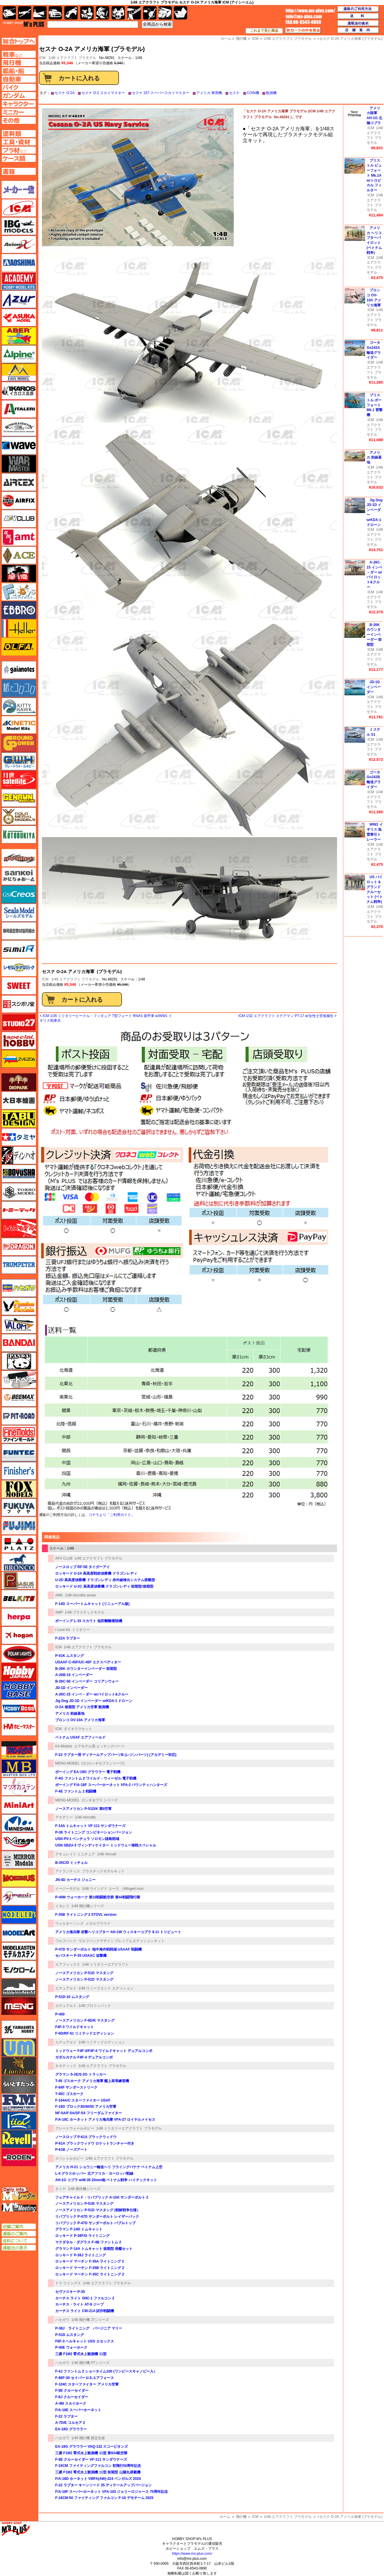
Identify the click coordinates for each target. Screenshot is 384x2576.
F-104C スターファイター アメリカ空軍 (87, 2384)
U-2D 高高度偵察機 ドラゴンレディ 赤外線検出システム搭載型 (105, 1580)
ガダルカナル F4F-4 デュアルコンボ (84, 2057)
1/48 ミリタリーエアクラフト (105, 1964)
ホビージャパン (18, 1672)
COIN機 (253, 93)
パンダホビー (18, 1361)
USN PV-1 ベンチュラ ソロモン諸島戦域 (87, 1839)
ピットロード (18, 1416)
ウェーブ (18, 445)
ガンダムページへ (18, 95)
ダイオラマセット (78, 1729)
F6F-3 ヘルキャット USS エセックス (84, 2341)
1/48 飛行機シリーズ (87, 1906)
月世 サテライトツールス (18, 779)
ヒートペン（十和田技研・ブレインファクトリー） (18, 1379)
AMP (59, 1612)
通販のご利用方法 (358, 9)
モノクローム (18, 1969)
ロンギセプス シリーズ (99, 1800)
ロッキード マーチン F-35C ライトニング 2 (89, 2274)
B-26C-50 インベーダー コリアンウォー (87, 1681)
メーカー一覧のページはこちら (19, 189)
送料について (18, 2240)
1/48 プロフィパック (95, 2006)
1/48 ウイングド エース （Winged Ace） (114, 1889)
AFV (18, 54)
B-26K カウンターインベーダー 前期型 (86, 1669)
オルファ (18, 647)
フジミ (18, 1526)
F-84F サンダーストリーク (76, 2087)
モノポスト (18, 1988)
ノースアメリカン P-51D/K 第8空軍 (83, 1809)
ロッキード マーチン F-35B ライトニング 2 (89, 2268)
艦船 (40, 12)
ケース (165, 12)
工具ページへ (18, 142)
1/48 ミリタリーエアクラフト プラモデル (129, 2128)
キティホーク (18, 706)
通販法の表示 (18, 2248)
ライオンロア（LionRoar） (18, 2066)
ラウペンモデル (18, 2102)
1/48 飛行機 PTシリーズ (90, 2363)
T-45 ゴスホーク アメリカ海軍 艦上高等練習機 (92, 2081)
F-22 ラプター (66, 2416)
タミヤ (60, 2189)
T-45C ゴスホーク (69, 2094)
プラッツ (18, 1544)
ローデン (18, 2157)
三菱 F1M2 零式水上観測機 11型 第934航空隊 (91, 2453)
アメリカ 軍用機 (209, 93)
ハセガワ (62, 2320)
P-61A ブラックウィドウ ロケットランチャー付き (94, 2143)
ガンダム (102, 12)
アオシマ (18, 263)
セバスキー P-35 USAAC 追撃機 (81, 1956)
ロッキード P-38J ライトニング (80, 2255)
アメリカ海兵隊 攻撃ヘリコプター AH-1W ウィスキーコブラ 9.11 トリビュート (118, 1932)
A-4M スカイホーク (70, 2403)
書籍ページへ (18, 171)
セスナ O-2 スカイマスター (103, 93)
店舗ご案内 (18, 2226)
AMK (59, 1595)
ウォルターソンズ (69, 1923)
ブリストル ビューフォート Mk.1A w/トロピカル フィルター (374, 175)
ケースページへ (18, 158)
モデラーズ (18, 1914)
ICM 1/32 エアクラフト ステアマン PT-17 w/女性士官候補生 (286, 1016)
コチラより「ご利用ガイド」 (112, 1515)
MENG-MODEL (67, 1763)
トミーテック (18, 1210)
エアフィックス (67, 1964)
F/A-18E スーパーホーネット (78, 2410)
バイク (71, 12)
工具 (134, 12)
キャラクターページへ (18, 104)
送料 (358, 16)
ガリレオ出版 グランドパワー (18, 743)
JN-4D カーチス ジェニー (75, 1880)
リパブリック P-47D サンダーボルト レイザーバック (97, 2216)
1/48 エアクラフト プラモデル (72, 58)
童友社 (18, 1173)
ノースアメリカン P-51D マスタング (84, 1973)
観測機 (271, 93)
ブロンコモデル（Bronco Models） (18, 1562)
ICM (45, 979)
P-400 (60, 2014)
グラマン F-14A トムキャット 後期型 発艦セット (94, 2249)
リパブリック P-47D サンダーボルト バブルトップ (95, 2223)
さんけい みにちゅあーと (18, 876)
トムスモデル (18, 1228)
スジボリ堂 (18, 1004)
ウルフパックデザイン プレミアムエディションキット (121, 1941)
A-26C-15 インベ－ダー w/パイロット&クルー (91, 1694)
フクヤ (18, 1507)
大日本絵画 (18, 1100)
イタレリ (62, 1906)
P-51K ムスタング (69, 1656)
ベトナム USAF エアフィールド (80, 1737)
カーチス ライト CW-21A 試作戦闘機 (84, 2311)
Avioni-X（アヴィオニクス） (18, 244)
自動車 (55, 12)
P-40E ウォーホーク (71, 2347)
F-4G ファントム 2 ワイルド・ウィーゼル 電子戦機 (95, 1778)
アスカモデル (18, 317)
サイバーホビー (18, 858)
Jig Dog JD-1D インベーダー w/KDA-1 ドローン (93, 1701)
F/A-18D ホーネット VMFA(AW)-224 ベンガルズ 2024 (98, 2479)
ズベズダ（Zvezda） (18, 1059)
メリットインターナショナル (18, 1896)
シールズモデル (18, 912)
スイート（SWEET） (18, 986)
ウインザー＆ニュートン (18, 427)
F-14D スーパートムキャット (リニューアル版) (92, 1604)
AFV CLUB (64, 1558)
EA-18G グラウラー (71, 2429)
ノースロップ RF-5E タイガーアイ (82, 1567)
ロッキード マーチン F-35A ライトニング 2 (89, 2261)
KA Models (63, 1746)
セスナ (234, 93)
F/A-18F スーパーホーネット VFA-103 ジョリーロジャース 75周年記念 (111, 2492)
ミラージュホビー (18, 1841)
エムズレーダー (19, 2194)
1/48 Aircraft (106, 1854)
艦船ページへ (18, 71)
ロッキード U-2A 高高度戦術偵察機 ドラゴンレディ (96, 1573)
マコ (18, 1750)
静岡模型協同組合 (18, 931)
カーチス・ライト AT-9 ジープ (79, 2304)
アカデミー (64, 1817)
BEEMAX (18, 1398)
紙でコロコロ (18, 688)
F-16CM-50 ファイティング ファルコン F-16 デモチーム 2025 (104, 2498)
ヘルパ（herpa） (18, 1617)
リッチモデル (18, 2121)
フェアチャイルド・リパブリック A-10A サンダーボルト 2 (101, 2197)
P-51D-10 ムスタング (72, 1997)
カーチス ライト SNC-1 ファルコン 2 (84, 2298)
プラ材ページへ (18, 150)
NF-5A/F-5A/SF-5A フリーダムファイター (88, 2113)
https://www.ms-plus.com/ (192, 2554)
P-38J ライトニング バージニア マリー (88, 2328)
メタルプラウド (98, 1923)
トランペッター (18, 1265)
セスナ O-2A (64, 93)
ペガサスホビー (18, 1580)
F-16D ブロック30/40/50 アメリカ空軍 (85, 2106)
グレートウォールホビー (74, 2128)
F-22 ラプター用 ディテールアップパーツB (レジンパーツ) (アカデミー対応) (116, 1755)
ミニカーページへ (18, 112)
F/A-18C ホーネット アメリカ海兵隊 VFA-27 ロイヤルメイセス (105, 2119)
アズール (18, 299)
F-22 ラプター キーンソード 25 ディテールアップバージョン (103, 2485)
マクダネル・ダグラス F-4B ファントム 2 (88, 2242)
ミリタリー (81, 1630)
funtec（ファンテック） (18, 1452)
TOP (23, 24)
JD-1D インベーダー (71, 1688)
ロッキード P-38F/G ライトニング (82, 2236)
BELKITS (18, 1599)
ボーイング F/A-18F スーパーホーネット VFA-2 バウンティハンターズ (111, 1785)
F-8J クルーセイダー (71, 2397)
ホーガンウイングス (18, 1635)
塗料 (118, 12)
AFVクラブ (18, 519)
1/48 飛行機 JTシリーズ (90, 2320)
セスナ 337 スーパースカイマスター (160, 93)
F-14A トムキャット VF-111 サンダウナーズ (90, 1826)
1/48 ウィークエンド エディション (106, 1988)
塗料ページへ (18, 133)
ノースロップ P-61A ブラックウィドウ (86, 2137)
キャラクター (87, 12)
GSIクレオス (18, 894)
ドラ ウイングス (68, 2283)
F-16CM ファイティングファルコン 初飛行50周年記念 (98, 2466)
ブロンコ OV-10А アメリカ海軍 (80, 1720)
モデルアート (18, 1933)
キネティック (65, 2066)
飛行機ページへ (18, 62)
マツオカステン (18, 1786)
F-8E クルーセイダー (72, 2390)
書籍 (180, 12)
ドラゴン (18, 1247)
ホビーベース (18, 1690)
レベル (18, 2139)
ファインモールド (18, 1434)
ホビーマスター (18, 1727)
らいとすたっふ (18, 2084)
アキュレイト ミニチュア (75, 1854)
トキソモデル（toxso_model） (18, 1192)
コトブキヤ (18, 834)
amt (18, 537)
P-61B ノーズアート (71, 2150)
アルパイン (18, 354)
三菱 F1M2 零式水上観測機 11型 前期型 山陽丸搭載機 (97, 2472)
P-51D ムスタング (69, 2335)
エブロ (18, 610)
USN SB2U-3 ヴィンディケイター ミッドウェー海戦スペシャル (105, 1845)
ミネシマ (18, 1823)
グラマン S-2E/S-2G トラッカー (80, 2074)
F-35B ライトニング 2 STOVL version (86, 1915)
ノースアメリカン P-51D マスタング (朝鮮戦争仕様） (97, 2210)
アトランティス (67, 1871)
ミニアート (18, 1805)
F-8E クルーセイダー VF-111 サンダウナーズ (91, 2459)
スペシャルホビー (69, 2158)
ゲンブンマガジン (18, 798)
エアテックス (18, 482)
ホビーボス (18, 1708)
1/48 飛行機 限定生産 (88, 2438)
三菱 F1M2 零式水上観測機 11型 (81, 2354)
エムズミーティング (19, 2207)
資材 (149, 12)
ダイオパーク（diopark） (18, 1082)
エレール (18, 628)
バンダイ (18, 1343)
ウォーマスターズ (18, 464)
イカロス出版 (18, 391)
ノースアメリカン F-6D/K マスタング (85, 2020)
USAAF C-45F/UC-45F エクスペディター (88, 1662)
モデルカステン (18, 1951)
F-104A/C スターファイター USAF (82, 2100)
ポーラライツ (18, 1653)
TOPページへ (18, 41)
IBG (18, 226)
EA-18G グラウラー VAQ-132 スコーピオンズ (91, 2446)
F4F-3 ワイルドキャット (74, 2027)
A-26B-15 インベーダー (74, 1675)
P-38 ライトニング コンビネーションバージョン (93, 1832)
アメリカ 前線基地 (69, 1713)
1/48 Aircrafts (85, 1817)
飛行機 (241, 2517)
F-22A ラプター (67, 1638)
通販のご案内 (18, 2233)
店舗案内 (358, 30)
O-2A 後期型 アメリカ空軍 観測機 (82, 1707)
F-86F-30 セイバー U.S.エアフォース (84, 2378)
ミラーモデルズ (18, 1860)
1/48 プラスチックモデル (84, 1612)
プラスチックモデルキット (103, 1871)
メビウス (18, 1878)
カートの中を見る (303, 30)
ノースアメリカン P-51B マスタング (84, 2204)
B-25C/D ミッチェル (71, 1863)
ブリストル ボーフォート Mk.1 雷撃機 (375, 405)
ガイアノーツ (18, 670)
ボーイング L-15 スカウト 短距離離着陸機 (88, 1621)
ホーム (225, 2517)
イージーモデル (67, 1889)
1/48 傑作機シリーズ (84, 2189)
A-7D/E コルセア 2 (70, 2423)
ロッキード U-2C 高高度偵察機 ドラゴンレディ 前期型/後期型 (104, 1586)
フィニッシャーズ (18, 1471)
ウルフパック (65, 1941)
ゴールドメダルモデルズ (18, 816)
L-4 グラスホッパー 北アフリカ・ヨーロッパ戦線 (94, 2173)
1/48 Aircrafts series (80, 1595)
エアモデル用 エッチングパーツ (99, 1746)
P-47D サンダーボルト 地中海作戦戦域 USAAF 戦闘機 (98, 1949)
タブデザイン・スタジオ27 (18, 1119)
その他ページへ (18, 120)
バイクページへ (18, 87)
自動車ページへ (18, 79)
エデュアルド (65, 1988)
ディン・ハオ (18, 1155)
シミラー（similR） (18, 949)
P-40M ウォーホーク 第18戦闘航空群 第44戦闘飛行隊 (97, 1897)
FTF (18, 573)
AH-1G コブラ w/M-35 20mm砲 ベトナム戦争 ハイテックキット (106, 2180)
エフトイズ (18, 592)
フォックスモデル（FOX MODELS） (18, 1489)
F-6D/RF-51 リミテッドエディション (84, 2033)
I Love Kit (62, 1630)
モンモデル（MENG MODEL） (18, 2006)
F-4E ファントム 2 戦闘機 (75, 1791)
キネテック (18, 725)
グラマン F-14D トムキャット (78, 2229)
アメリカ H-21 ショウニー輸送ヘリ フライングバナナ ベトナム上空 (108, 2167)
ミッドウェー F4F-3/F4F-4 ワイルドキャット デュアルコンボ (103, 2051)
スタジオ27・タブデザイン (18, 1022)
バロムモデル (18, 1324)
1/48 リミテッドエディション (102, 2042)
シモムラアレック (18, 967)
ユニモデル (18, 2029)
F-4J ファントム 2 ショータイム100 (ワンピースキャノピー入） (106, 2371)
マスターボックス (18, 1768)
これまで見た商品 (264, 31)
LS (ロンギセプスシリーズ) (103, 1763)
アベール (18, 336)
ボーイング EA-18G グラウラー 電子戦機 (87, 1772)
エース (18, 555)
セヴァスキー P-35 (70, 2292)
